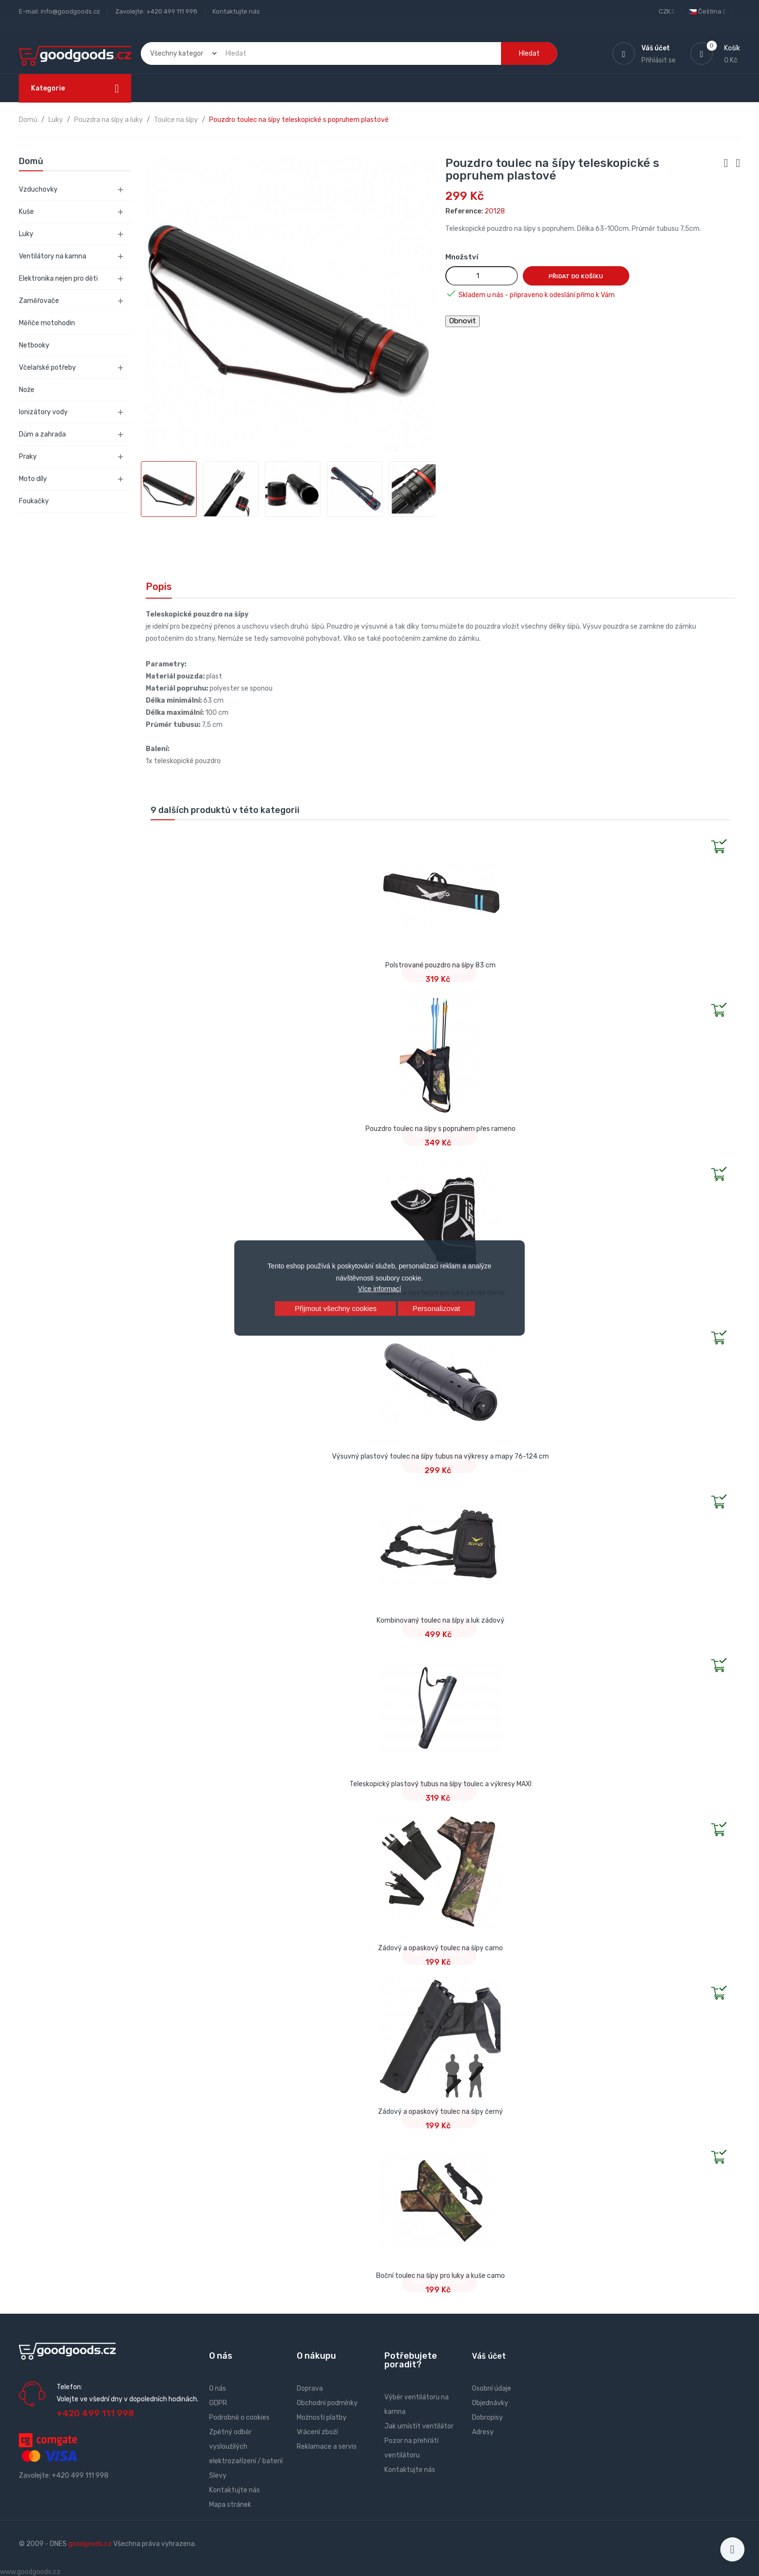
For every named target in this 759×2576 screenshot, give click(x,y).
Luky (26, 234)
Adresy (483, 2432)
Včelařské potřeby (47, 367)
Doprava (310, 2388)
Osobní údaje (491, 2388)
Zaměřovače (39, 301)
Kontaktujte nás (236, 11)
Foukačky (34, 501)
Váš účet (489, 2356)
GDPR (218, 2403)
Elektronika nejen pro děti (58, 278)
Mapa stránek (230, 2505)
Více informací (379, 1289)
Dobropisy (487, 2417)
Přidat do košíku (575, 276)
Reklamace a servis (327, 2446)
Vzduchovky (38, 189)
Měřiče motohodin (47, 323)
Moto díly (33, 479)
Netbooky (34, 345)
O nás (217, 2388)
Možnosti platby (322, 2417)
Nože (26, 390)
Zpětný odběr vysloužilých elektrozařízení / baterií (246, 2446)
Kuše (26, 212)
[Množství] (481, 276)
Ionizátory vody (43, 412)
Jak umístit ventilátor (419, 2426)
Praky (28, 456)
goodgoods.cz (90, 2544)
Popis (159, 586)
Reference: (464, 211)
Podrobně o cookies (239, 2417)
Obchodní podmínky (327, 2403)
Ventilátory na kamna (52, 256)
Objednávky (490, 2403)
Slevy (218, 2475)
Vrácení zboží (317, 2432)
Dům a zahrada (42, 434)
